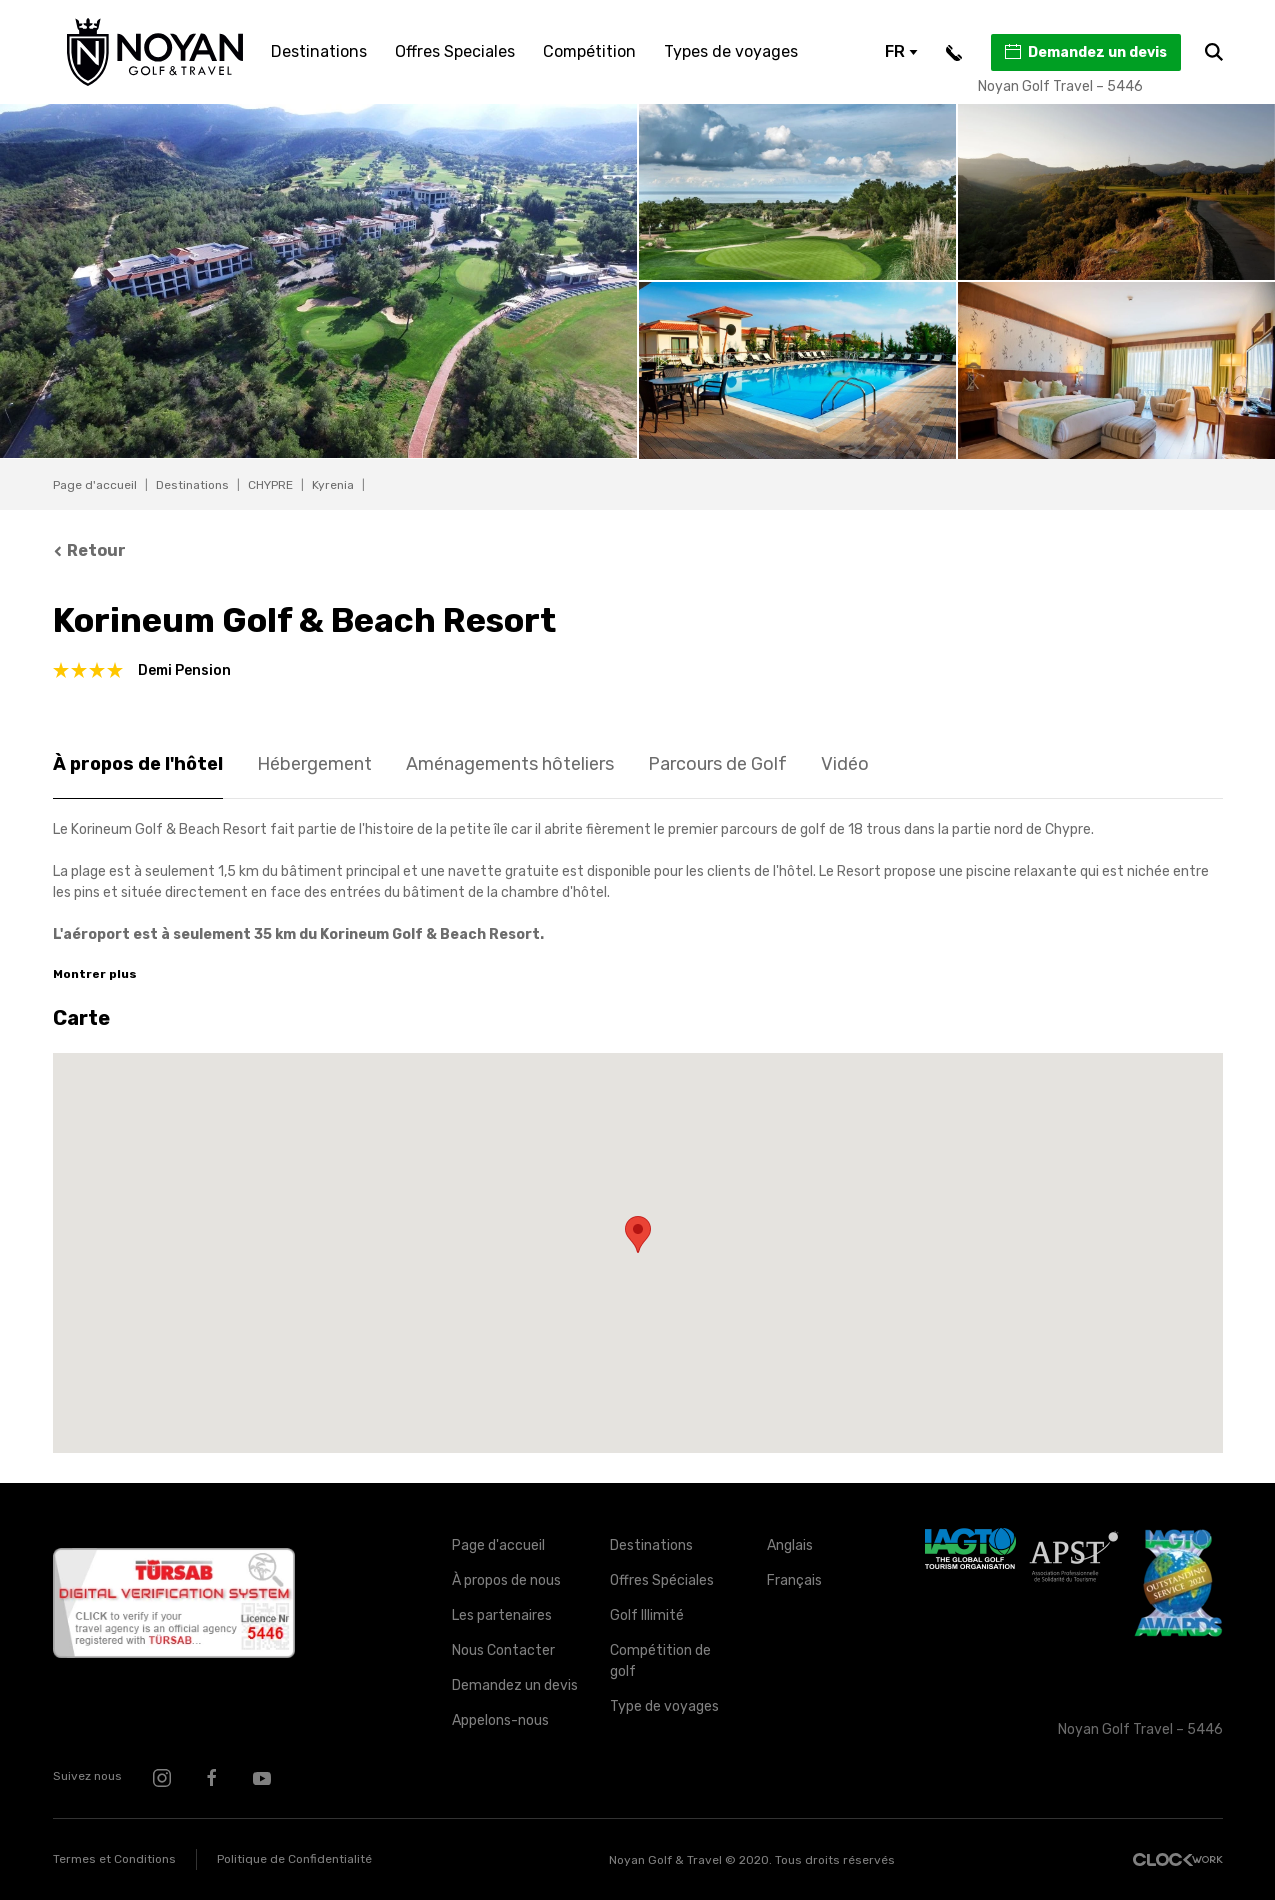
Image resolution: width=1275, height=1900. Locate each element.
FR (901, 51)
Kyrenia (333, 485)
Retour (90, 550)
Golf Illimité (647, 1615)
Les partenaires (502, 1615)
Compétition (589, 51)
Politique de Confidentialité (294, 1859)
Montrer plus (95, 974)
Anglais (790, 1545)
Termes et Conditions (114, 1859)
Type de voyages (664, 1706)
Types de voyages (731, 51)
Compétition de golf (660, 1661)
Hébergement (314, 764)
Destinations (319, 51)
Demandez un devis (1085, 52)
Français (794, 1580)
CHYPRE (270, 485)
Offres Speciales (455, 51)
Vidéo (845, 764)
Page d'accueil (95, 485)
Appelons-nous (500, 1720)
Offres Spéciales (662, 1580)
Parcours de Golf (717, 764)
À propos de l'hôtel (138, 764)
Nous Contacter (503, 1650)
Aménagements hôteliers (510, 764)
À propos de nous (506, 1580)
